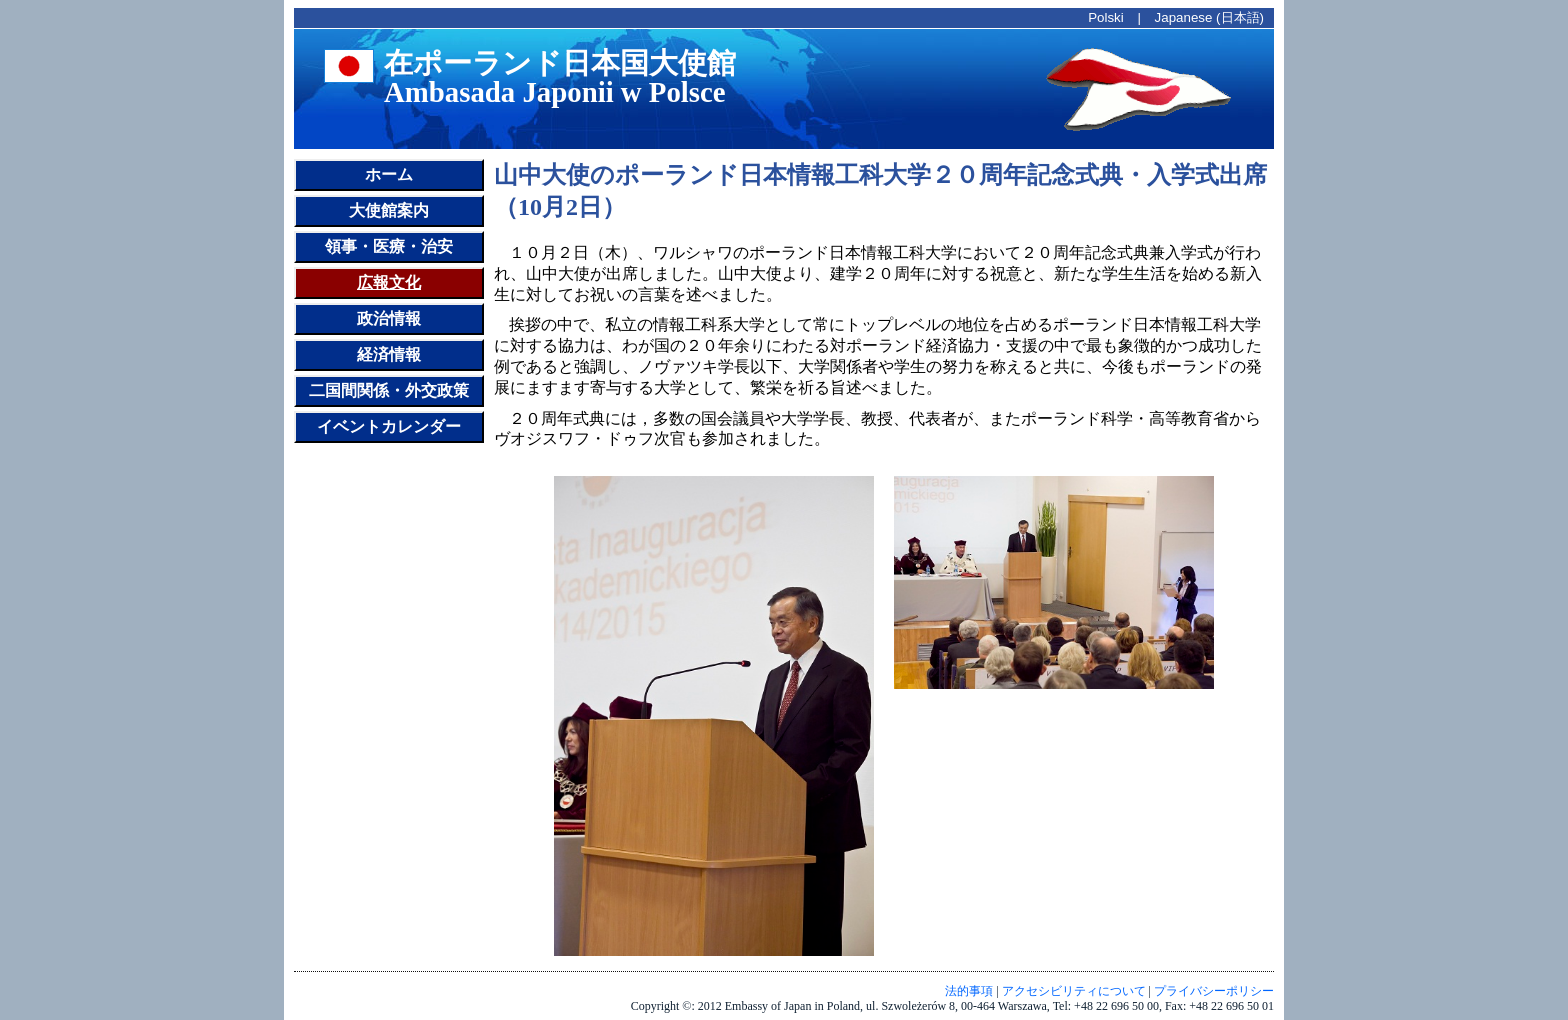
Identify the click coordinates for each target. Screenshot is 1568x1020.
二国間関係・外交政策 (389, 390)
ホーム (389, 174)
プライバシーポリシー (1214, 991)
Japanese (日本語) (1209, 17)
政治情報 (389, 318)
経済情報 (389, 354)
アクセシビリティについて (1074, 991)
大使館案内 (389, 210)
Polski (1106, 17)
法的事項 (969, 991)
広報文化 (389, 282)
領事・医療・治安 (389, 246)
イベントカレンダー (389, 426)
